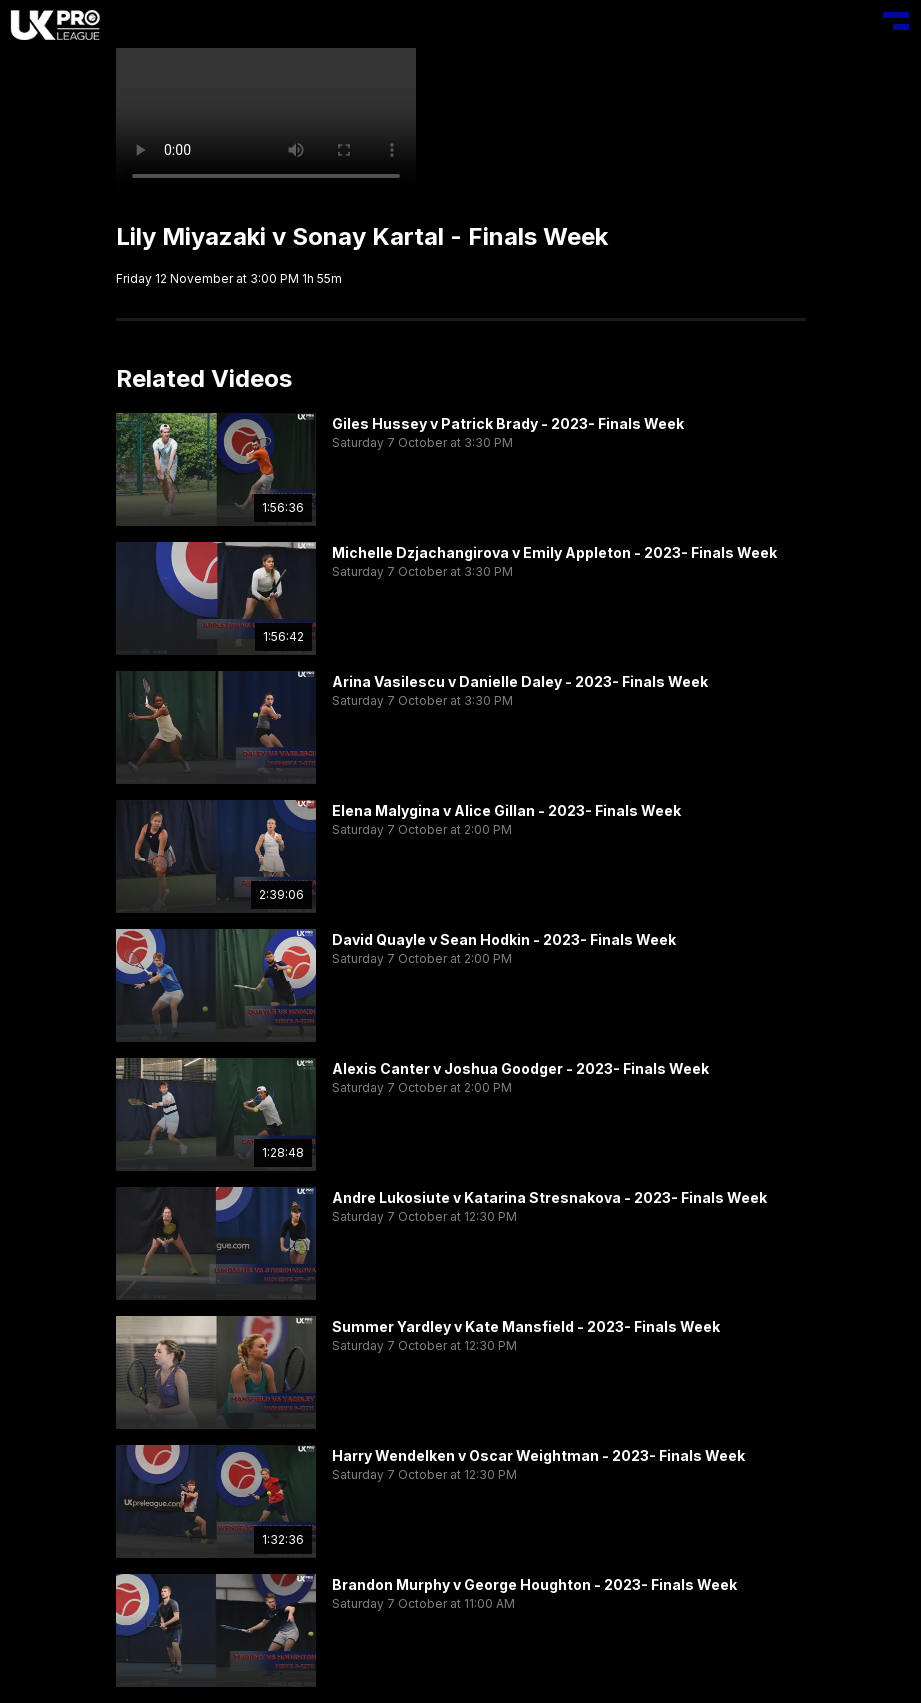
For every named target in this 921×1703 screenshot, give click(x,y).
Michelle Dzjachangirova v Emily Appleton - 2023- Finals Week (554, 552)
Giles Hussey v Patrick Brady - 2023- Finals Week (508, 423)
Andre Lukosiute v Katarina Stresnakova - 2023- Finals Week (549, 1197)
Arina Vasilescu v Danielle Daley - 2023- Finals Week (520, 681)
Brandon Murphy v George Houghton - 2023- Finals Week (534, 1584)
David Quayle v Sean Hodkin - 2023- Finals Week (504, 939)
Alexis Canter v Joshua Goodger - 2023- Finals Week (520, 1068)
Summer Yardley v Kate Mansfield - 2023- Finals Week (526, 1326)
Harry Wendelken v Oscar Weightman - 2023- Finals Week (538, 1455)
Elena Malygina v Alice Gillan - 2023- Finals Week (506, 810)
